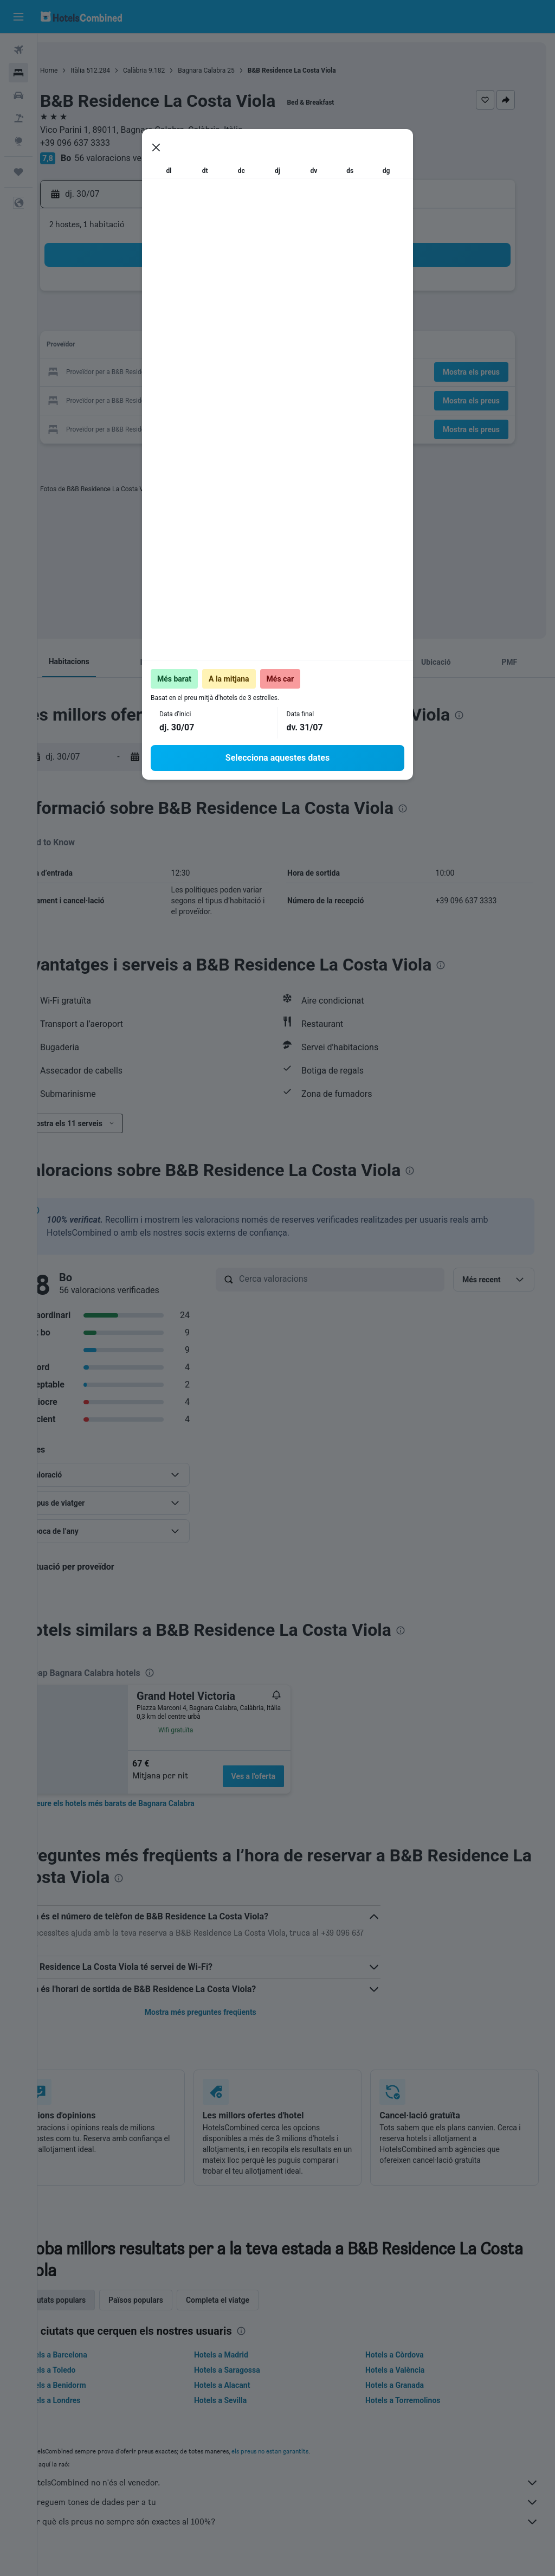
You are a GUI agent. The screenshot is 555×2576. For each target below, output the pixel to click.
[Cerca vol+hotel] (18, 118)
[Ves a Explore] (18, 141)
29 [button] (155, 399)
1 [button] (155, 295)
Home (86, 70)
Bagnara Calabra (239, 70)
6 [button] (103, 321)
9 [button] (181, 321)
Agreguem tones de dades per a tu (301, 2513)
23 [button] (181, 373)
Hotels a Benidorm (92, 2396)
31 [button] (207, 399)
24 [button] (207, 373)
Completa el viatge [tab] (255, 2311)
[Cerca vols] (18, 50)
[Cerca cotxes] (18, 95)
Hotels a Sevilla (245, 2411)
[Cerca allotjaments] (18, 72)
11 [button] (233, 321)
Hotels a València (407, 2380)
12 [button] (259, 321)
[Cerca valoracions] (358, 1279)
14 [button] (129, 347)
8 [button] (155, 321)
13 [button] (103, 347)
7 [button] (129, 321)
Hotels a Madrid (246, 2365)
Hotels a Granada (407, 2396)
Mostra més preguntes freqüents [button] (225, 2012)
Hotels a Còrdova (407, 2365)
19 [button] (259, 347)
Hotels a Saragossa (252, 2380)
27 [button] (103, 399)
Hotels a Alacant (247, 2396)
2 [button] (181, 295)
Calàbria (172, 70)
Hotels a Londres (89, 2411)
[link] (150, 1803)
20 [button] (103, 373)
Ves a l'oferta (291, 1776)
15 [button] (155, 347)
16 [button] (181, 347)
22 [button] (155, 373)
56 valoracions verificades (162, 158)
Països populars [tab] (173, 2311)
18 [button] (233, 347)
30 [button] (181, 399)
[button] (18, 17)
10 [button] (207, 321)
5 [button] (259, 295)
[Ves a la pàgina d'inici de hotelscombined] (81, 16)
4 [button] (233, 295)
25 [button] (233, 373)
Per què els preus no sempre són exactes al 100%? (301, 2532)
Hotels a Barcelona (92, 2365)
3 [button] (207, 295)
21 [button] (129, 373)
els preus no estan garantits (307, 2462)
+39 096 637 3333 (112, 143)
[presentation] (200, 488)
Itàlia (115, 70)
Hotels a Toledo (86, 2380)
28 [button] (129, 399)
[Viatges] (18, 172)
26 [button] (259, 373)
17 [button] (207, 347)
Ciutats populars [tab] (95, 2311)
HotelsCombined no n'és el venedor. (301, 2493)
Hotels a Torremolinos (415, 2411)
